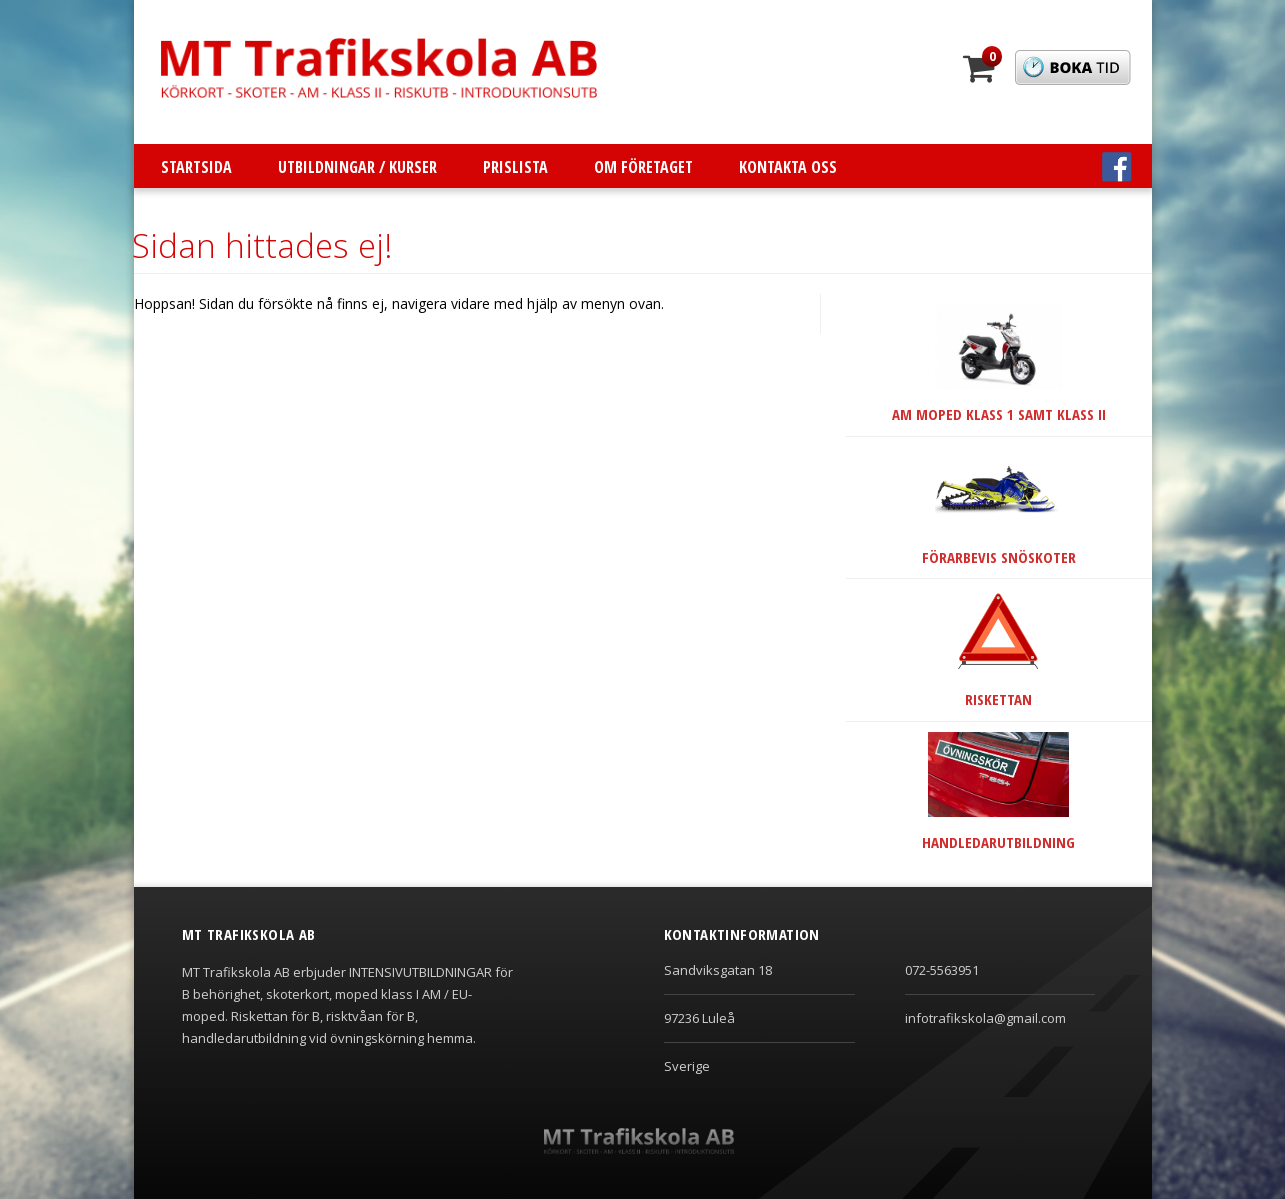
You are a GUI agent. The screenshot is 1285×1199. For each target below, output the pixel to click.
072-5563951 (942, 970)
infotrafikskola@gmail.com (985, 1018)
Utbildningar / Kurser (357, 167)
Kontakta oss (788, 167)
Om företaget (643, 167)
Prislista (515, 167)
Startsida (196, 167)
